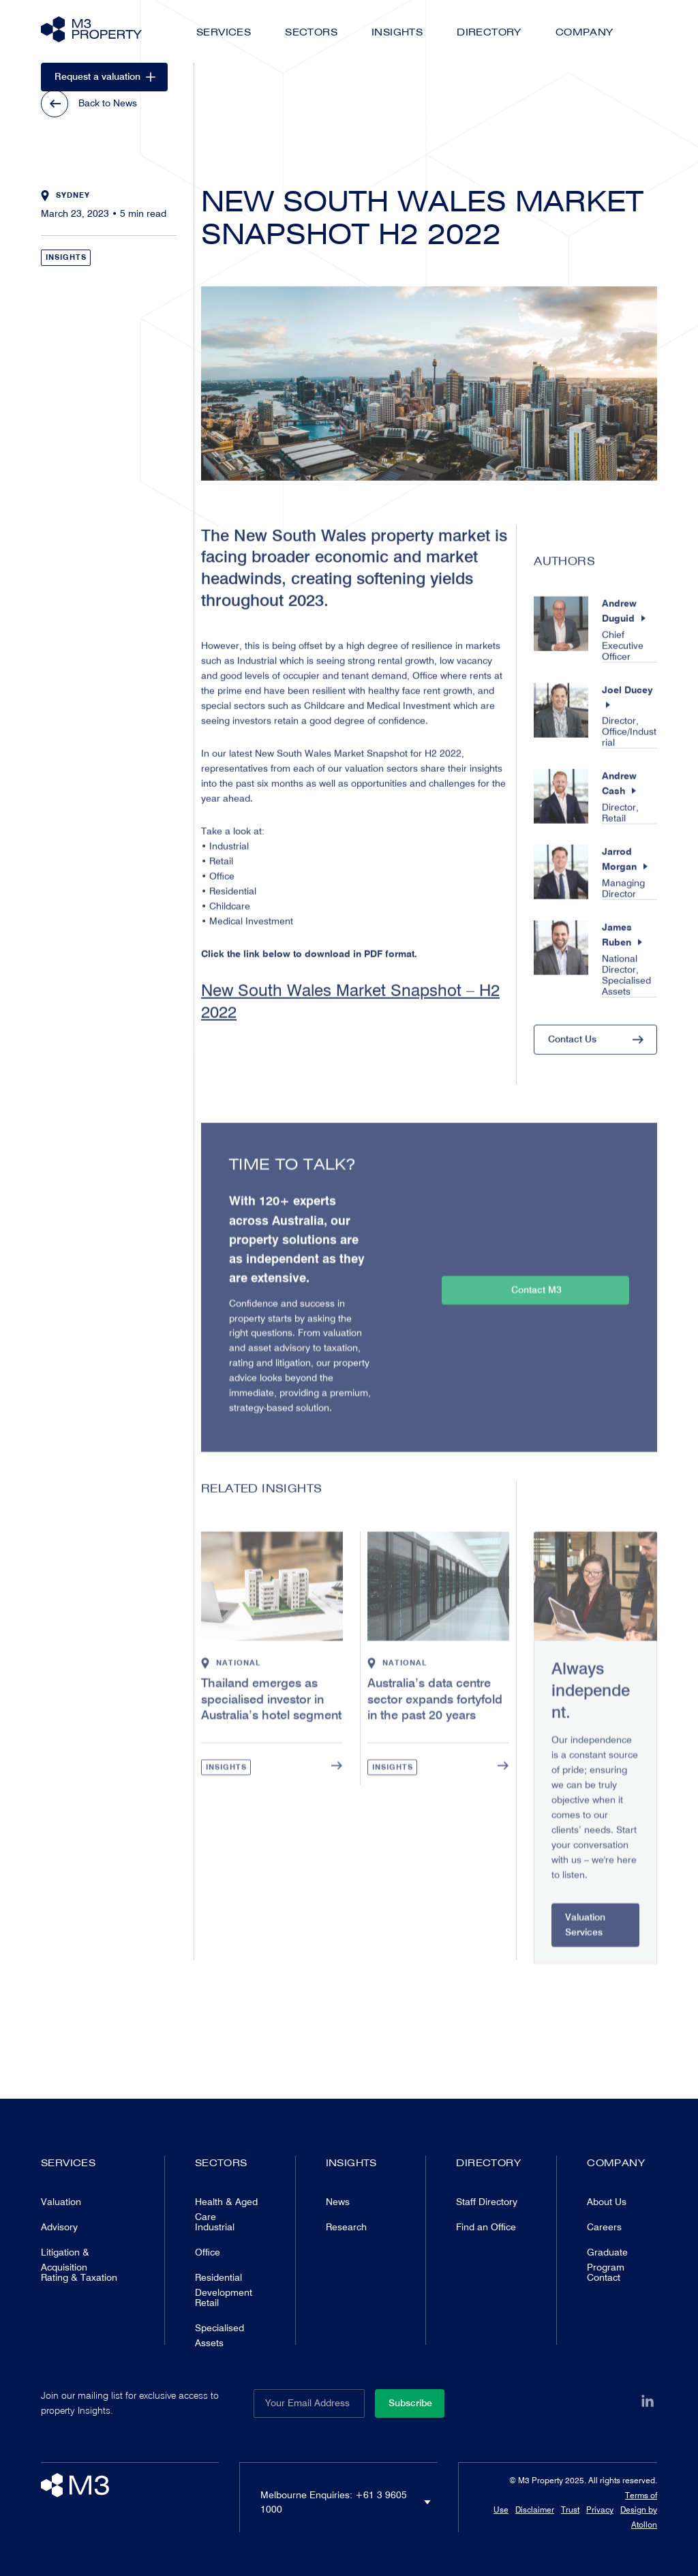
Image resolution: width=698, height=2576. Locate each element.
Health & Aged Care (226, 2209)
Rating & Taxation (79, 2277)
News (338, 2201)
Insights (397, 32)
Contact (603, 2277)
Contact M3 (536, 1316)
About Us (606, 2201)
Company (584, 32)
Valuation (61, 2201)
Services (223, 32)
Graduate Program (607, 2260)
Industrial (214, 2226)
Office (207, 2252)
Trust (570, 2509)
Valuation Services (585, 1951)
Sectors (311, 32)
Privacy (599, 2509)
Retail (207, 2302)
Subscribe (410, 2402)
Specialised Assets (219, 2335)
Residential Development (223, 2285)
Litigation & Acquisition (65, 2260)
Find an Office (486, 2226)
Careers (604, 2226)
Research (346, 2226)
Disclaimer (534, 2509)
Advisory (59, 2226)
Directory (489, 32)
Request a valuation (105, 76)
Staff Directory (486, 2201)
